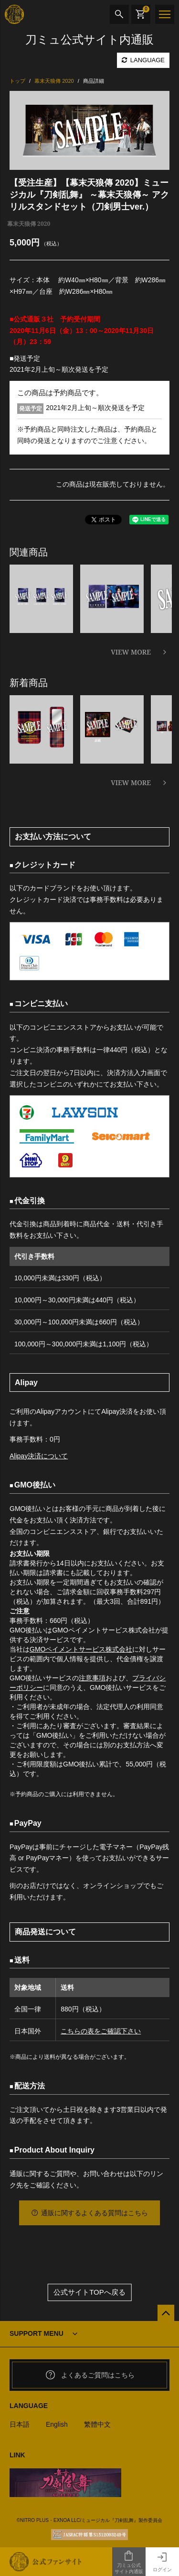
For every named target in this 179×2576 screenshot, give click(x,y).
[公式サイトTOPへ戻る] (166, 2313)
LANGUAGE (143, 60)
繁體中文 (97, 2424)
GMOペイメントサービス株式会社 (81, 1649)
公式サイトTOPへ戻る (89, 2292)
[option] (89, 130)
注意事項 (92, 1678)
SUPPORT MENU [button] (36, 2333)
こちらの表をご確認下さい (101, 2031)
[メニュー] (164, 14)
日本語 (20, 2424)
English (57, 2424)
